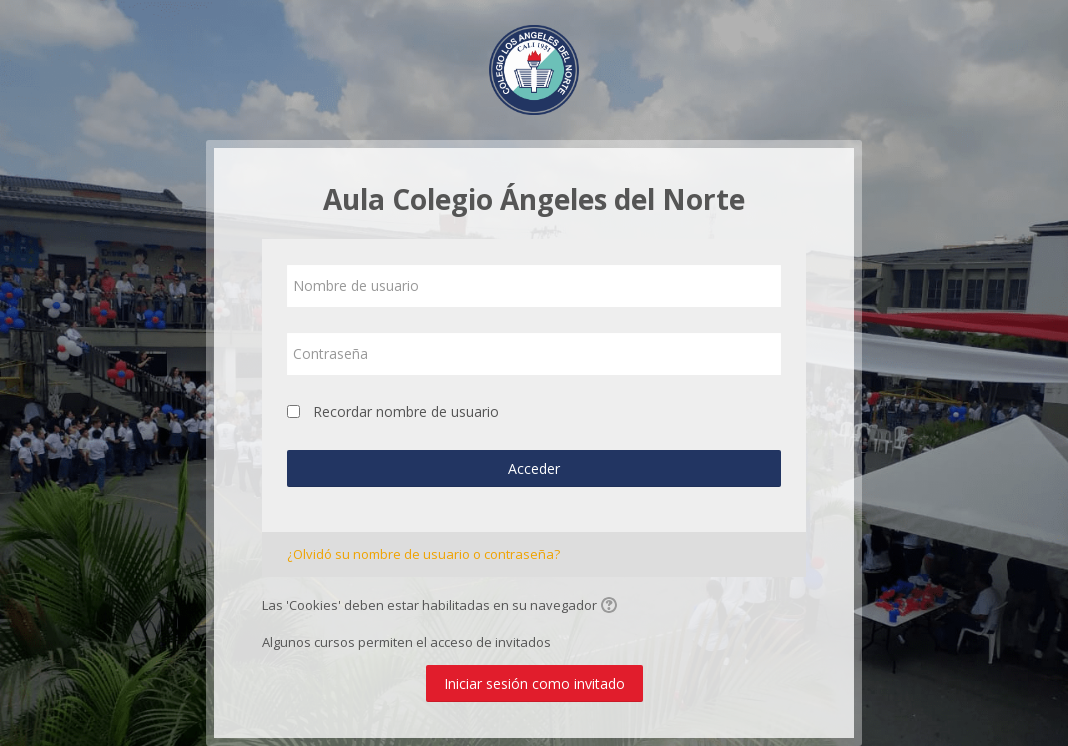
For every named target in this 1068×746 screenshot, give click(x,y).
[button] (612, 607)
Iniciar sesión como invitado (534, 683)
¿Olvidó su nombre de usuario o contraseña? (423, 554)
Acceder (534, 468)
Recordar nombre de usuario (406, 411)
